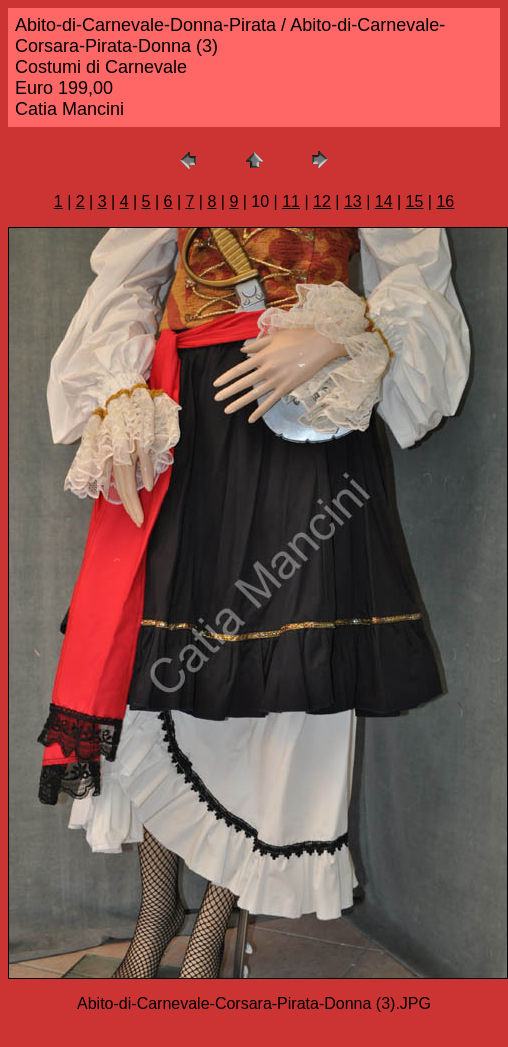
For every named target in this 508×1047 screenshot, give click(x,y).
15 (415, 201)
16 (445, 201)
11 (291, 201)
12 (322, 201)
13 (353, 201)
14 (384, 201)
